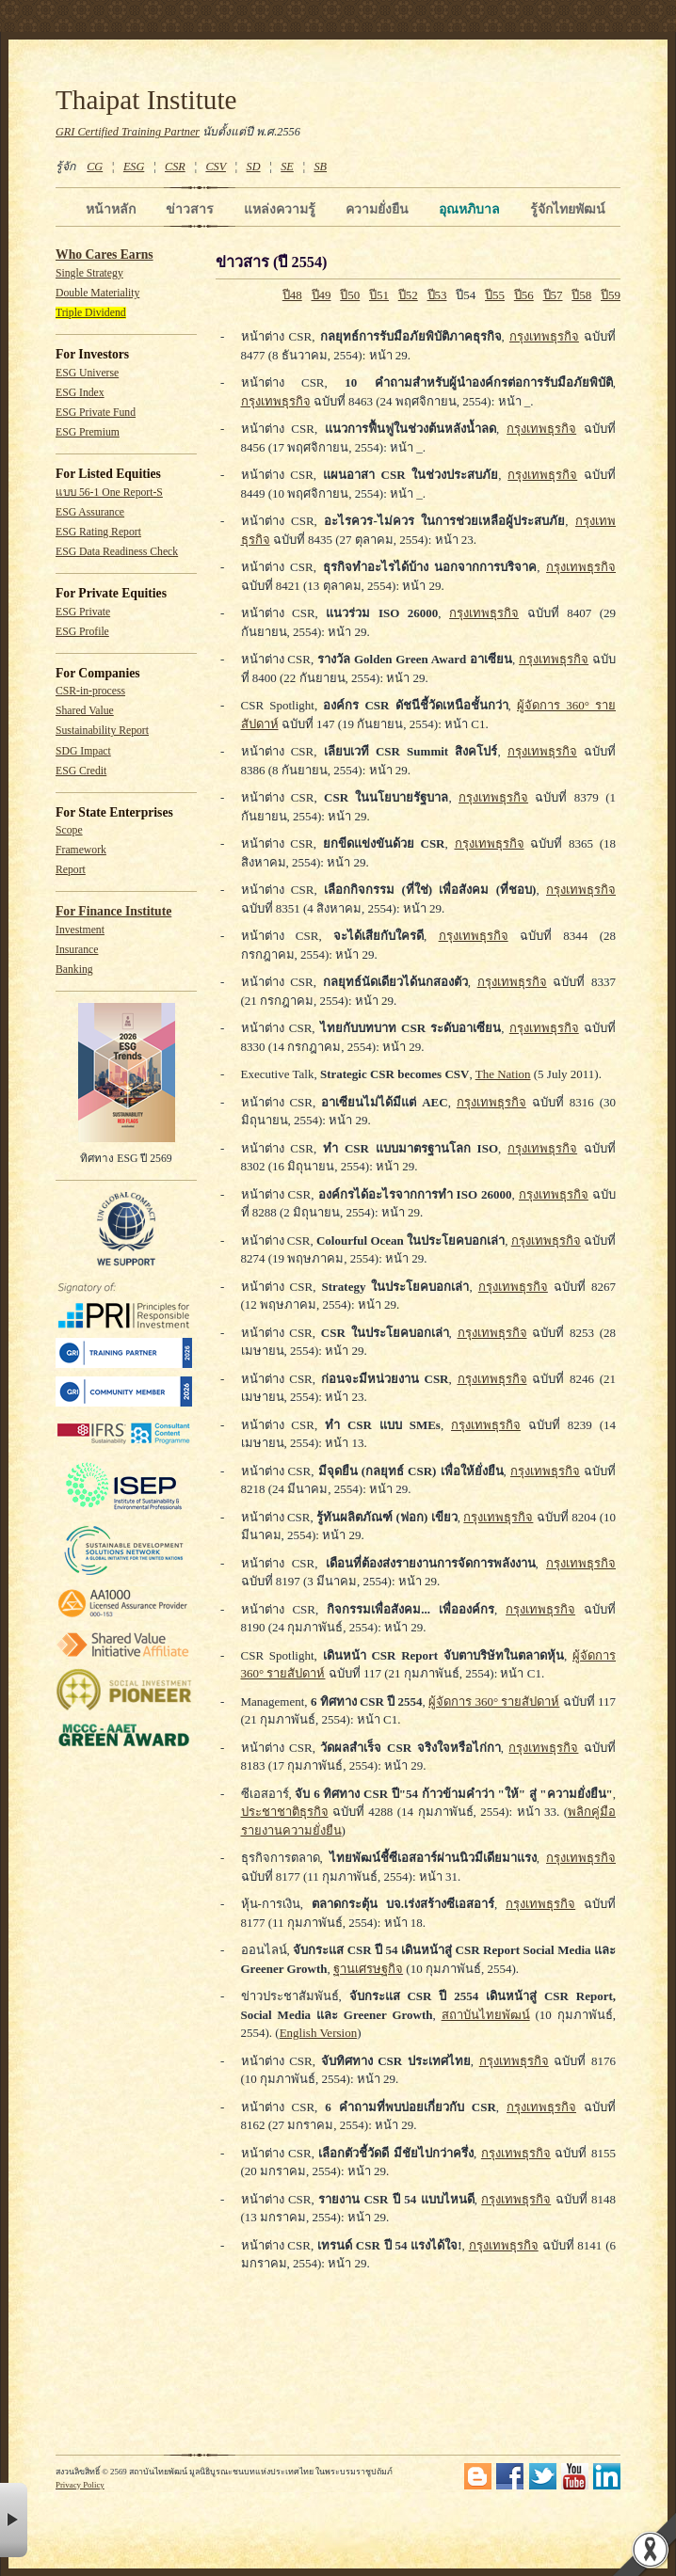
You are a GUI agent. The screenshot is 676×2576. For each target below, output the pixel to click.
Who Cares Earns (104, 254)
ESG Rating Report (98, 532)
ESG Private (83, 612)
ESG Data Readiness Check (117, 552)
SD (254, 166)
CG (95, 166)
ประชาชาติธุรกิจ (285, 1812)
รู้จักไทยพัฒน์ (567, 208)
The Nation (503, 1074)
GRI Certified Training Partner (128, 131)
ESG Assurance (90, 512)
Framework (81, 850)
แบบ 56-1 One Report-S (109, 492)
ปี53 (437, 295)
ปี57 (553, 295)
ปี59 (610, 295)
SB (321, 166)
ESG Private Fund (96, 412)
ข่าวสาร (190, 208)
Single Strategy (89, 273)
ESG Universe (87, 373)
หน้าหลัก (111, 208)
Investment (80, 930)
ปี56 (524, 295)
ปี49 (321, 295)
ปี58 (581, 295)
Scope (69, 830)
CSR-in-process (90, 691)
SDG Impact (83, 751)
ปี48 (292, 295)
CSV (215, 166)
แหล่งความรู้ (279, 208)
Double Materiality (97, 293)
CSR (175, 166)
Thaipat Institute (146, 100)
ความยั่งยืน (377, 208)
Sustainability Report (102, 730)
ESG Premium (88, 432)
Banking (74, 969)
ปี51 (379, 295)
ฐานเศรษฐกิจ (368, 1969)
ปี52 (408, 295)
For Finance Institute (113, 911)
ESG (133, 166)
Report (71, 870)
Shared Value (85, 711)
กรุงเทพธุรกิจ (544, 336)
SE (287, 166)
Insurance (77, 950)
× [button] (13, 2520)
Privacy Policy (80, 2484)
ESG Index (80, 393)
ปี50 (350, 295)
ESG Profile (82, 632)
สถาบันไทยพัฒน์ (486, 2015)
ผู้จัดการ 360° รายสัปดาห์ (493, 1701)
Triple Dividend (91, 313)
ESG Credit (81, 771)
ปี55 (495, 295)
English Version (318, 2033)
